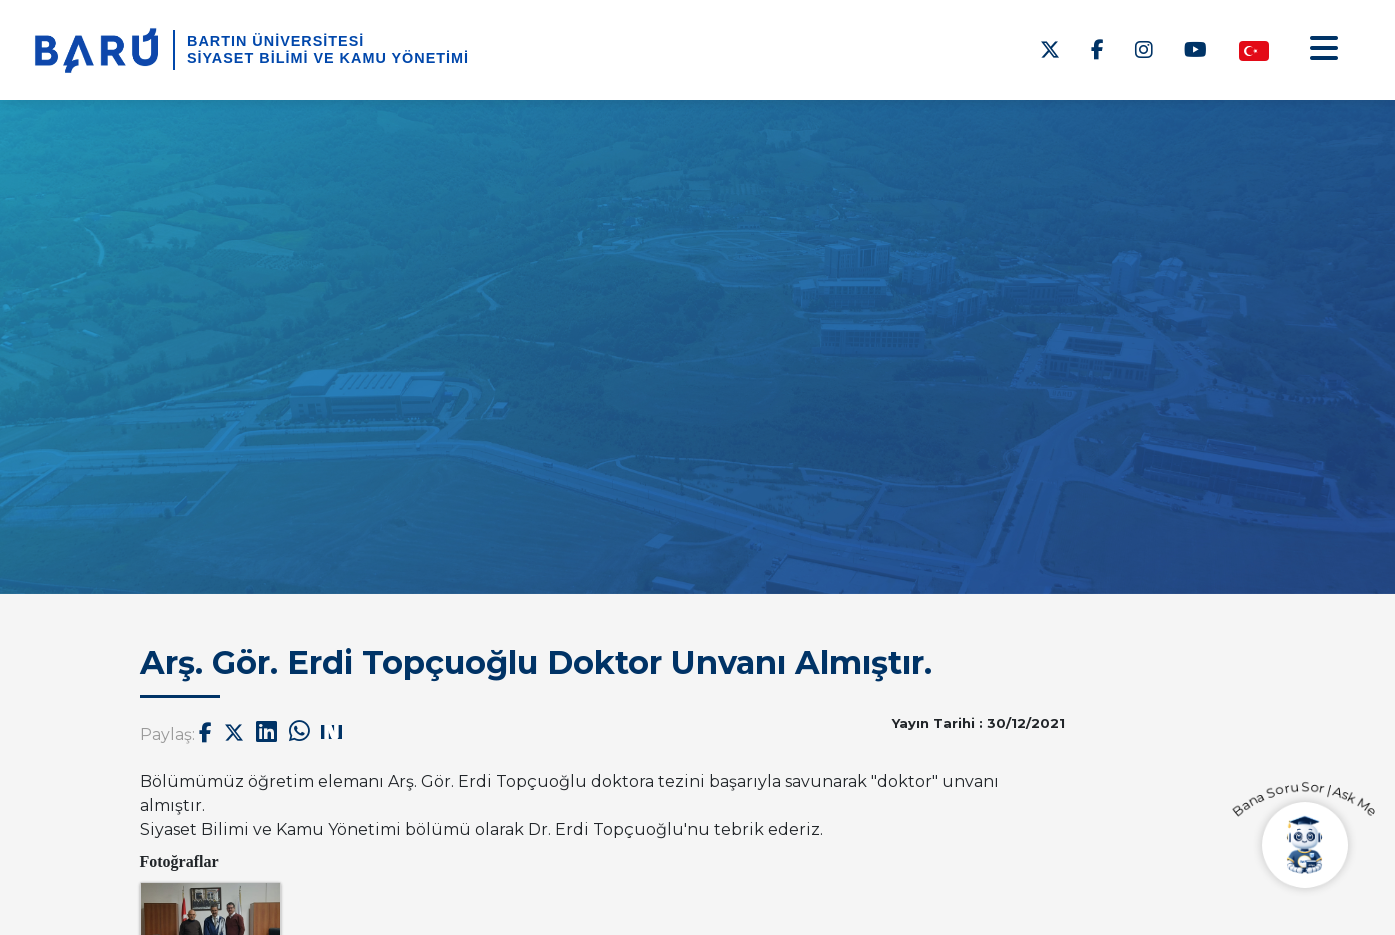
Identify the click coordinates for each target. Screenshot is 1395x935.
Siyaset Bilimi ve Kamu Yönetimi (328, 58)
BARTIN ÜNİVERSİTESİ (275, 41)
